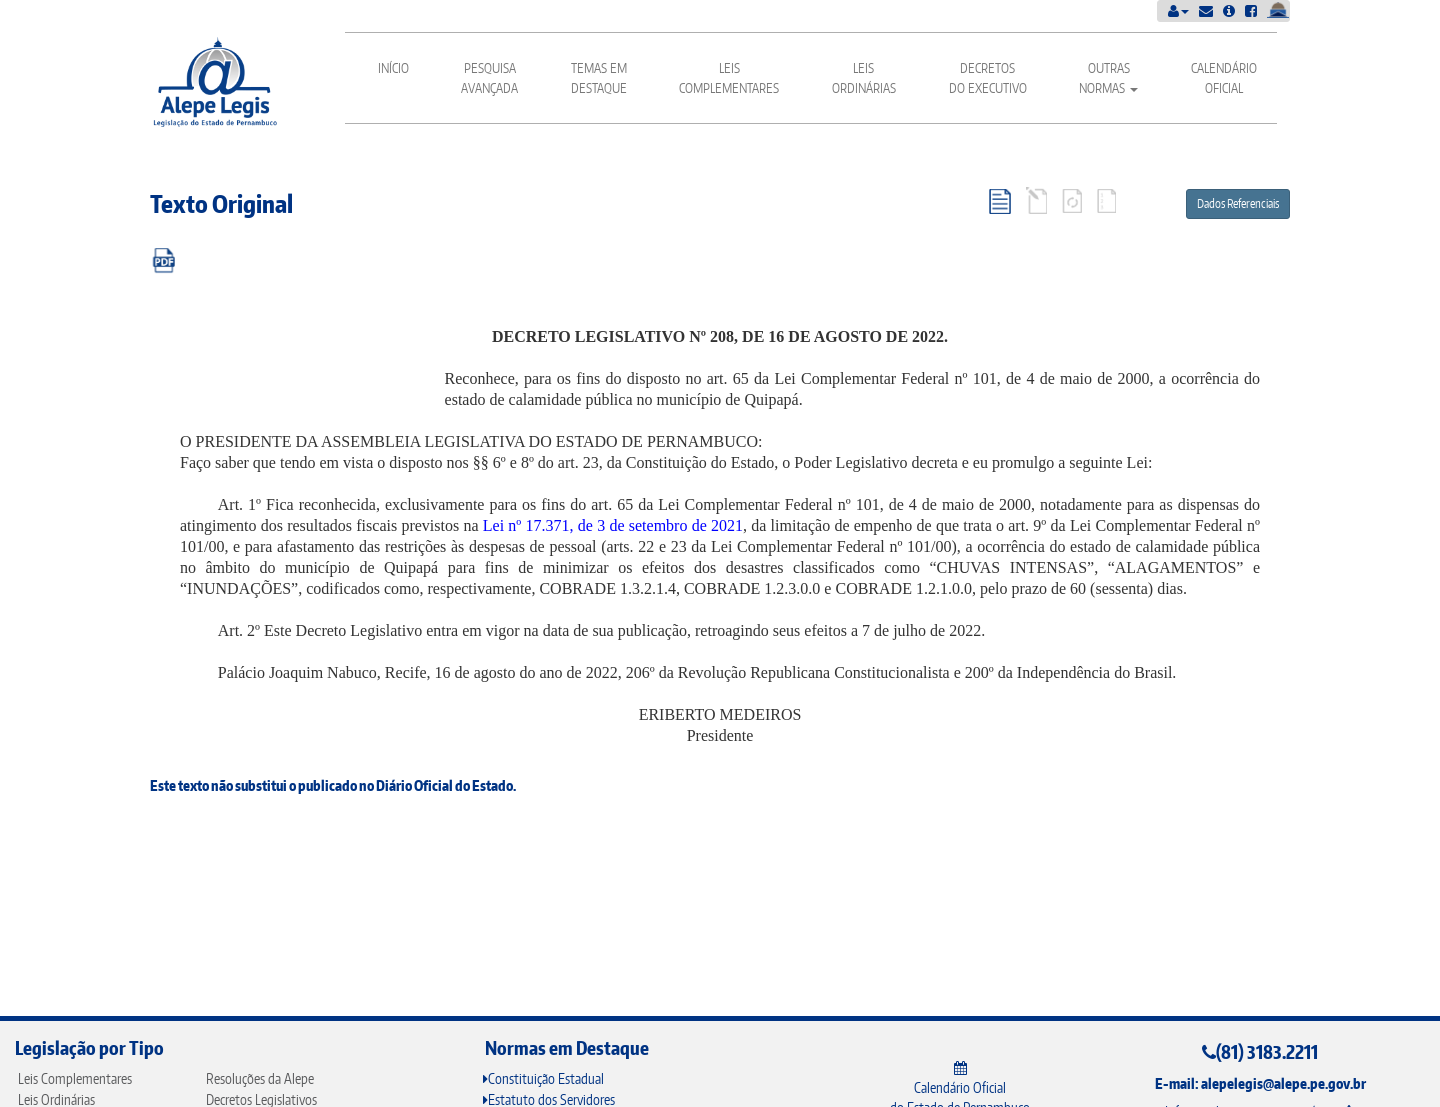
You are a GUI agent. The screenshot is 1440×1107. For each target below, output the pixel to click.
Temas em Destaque (599, 78)
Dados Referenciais (1238, 203)
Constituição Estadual (543, 1078)
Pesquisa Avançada (489, 78)
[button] (1178, 10)
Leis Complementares (729, 78)
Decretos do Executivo (988, 78)
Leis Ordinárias (864, 78)
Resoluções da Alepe (260, 1078)
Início (393, 68)
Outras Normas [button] (1108, 78)
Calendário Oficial (1224, 78)
